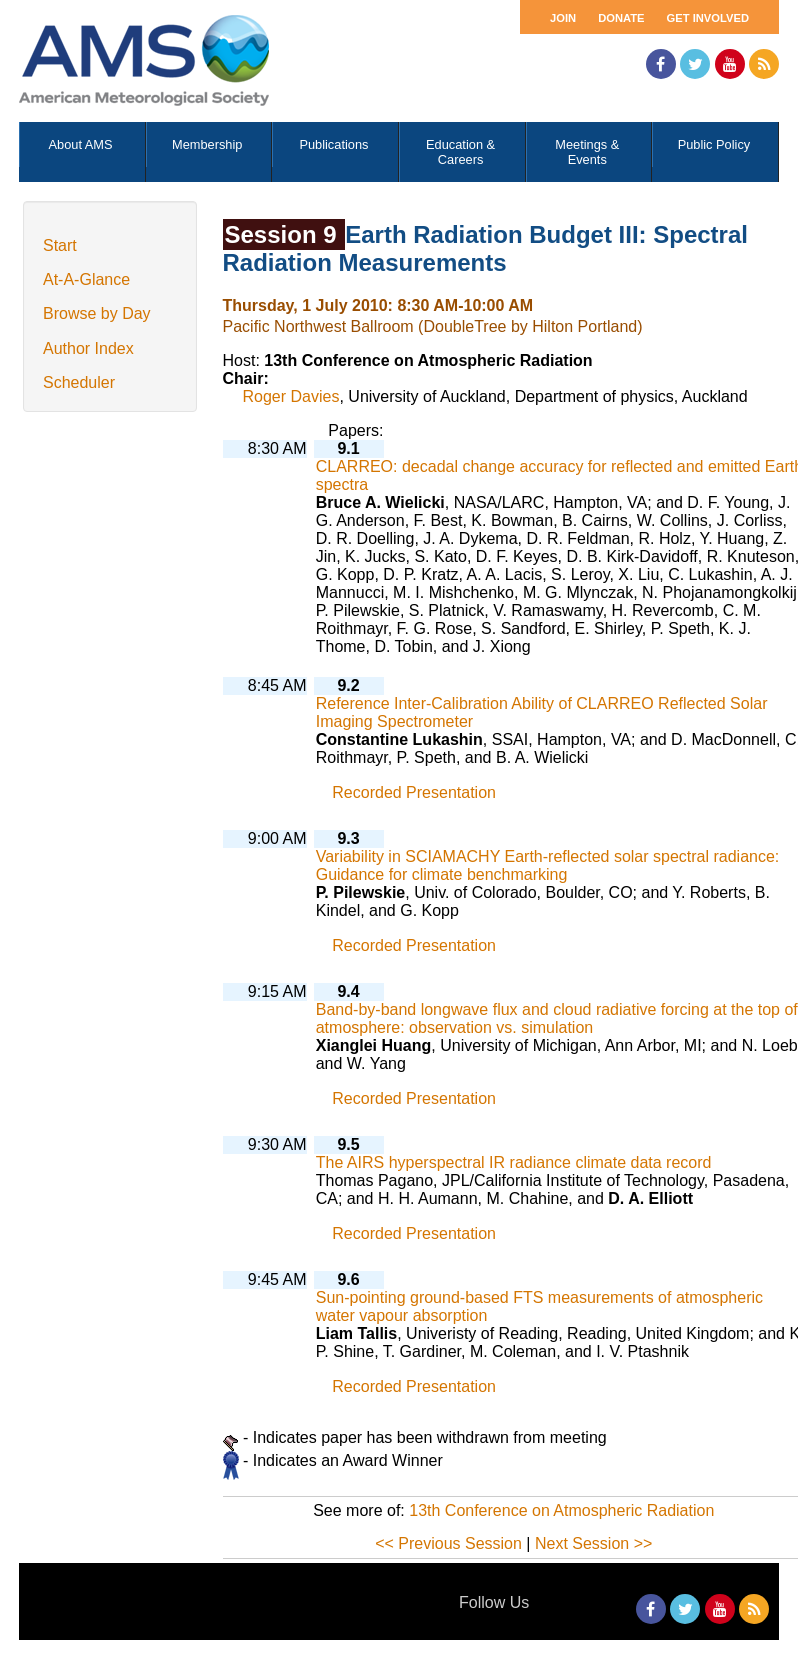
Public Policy (714, 144)
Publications (333, 144)
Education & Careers (460, 152)
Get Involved (708, 18)
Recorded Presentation (414, 792)
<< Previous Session (448, 1543)
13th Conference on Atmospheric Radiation (561, 1510)
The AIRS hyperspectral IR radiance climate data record (514, 1162)
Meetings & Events (587, 152)
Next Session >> (593, 1543)
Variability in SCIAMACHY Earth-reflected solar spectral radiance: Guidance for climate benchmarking (548, 865)
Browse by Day (97, 313)
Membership (207, 144)
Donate (621, 18)
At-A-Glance (86, 279)
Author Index (88, 348)
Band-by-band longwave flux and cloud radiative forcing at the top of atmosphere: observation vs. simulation (557, 1018)
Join (563, 18)
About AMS (81, 144)
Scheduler (79, 382)
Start (60, 245)
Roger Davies (291, 396)
